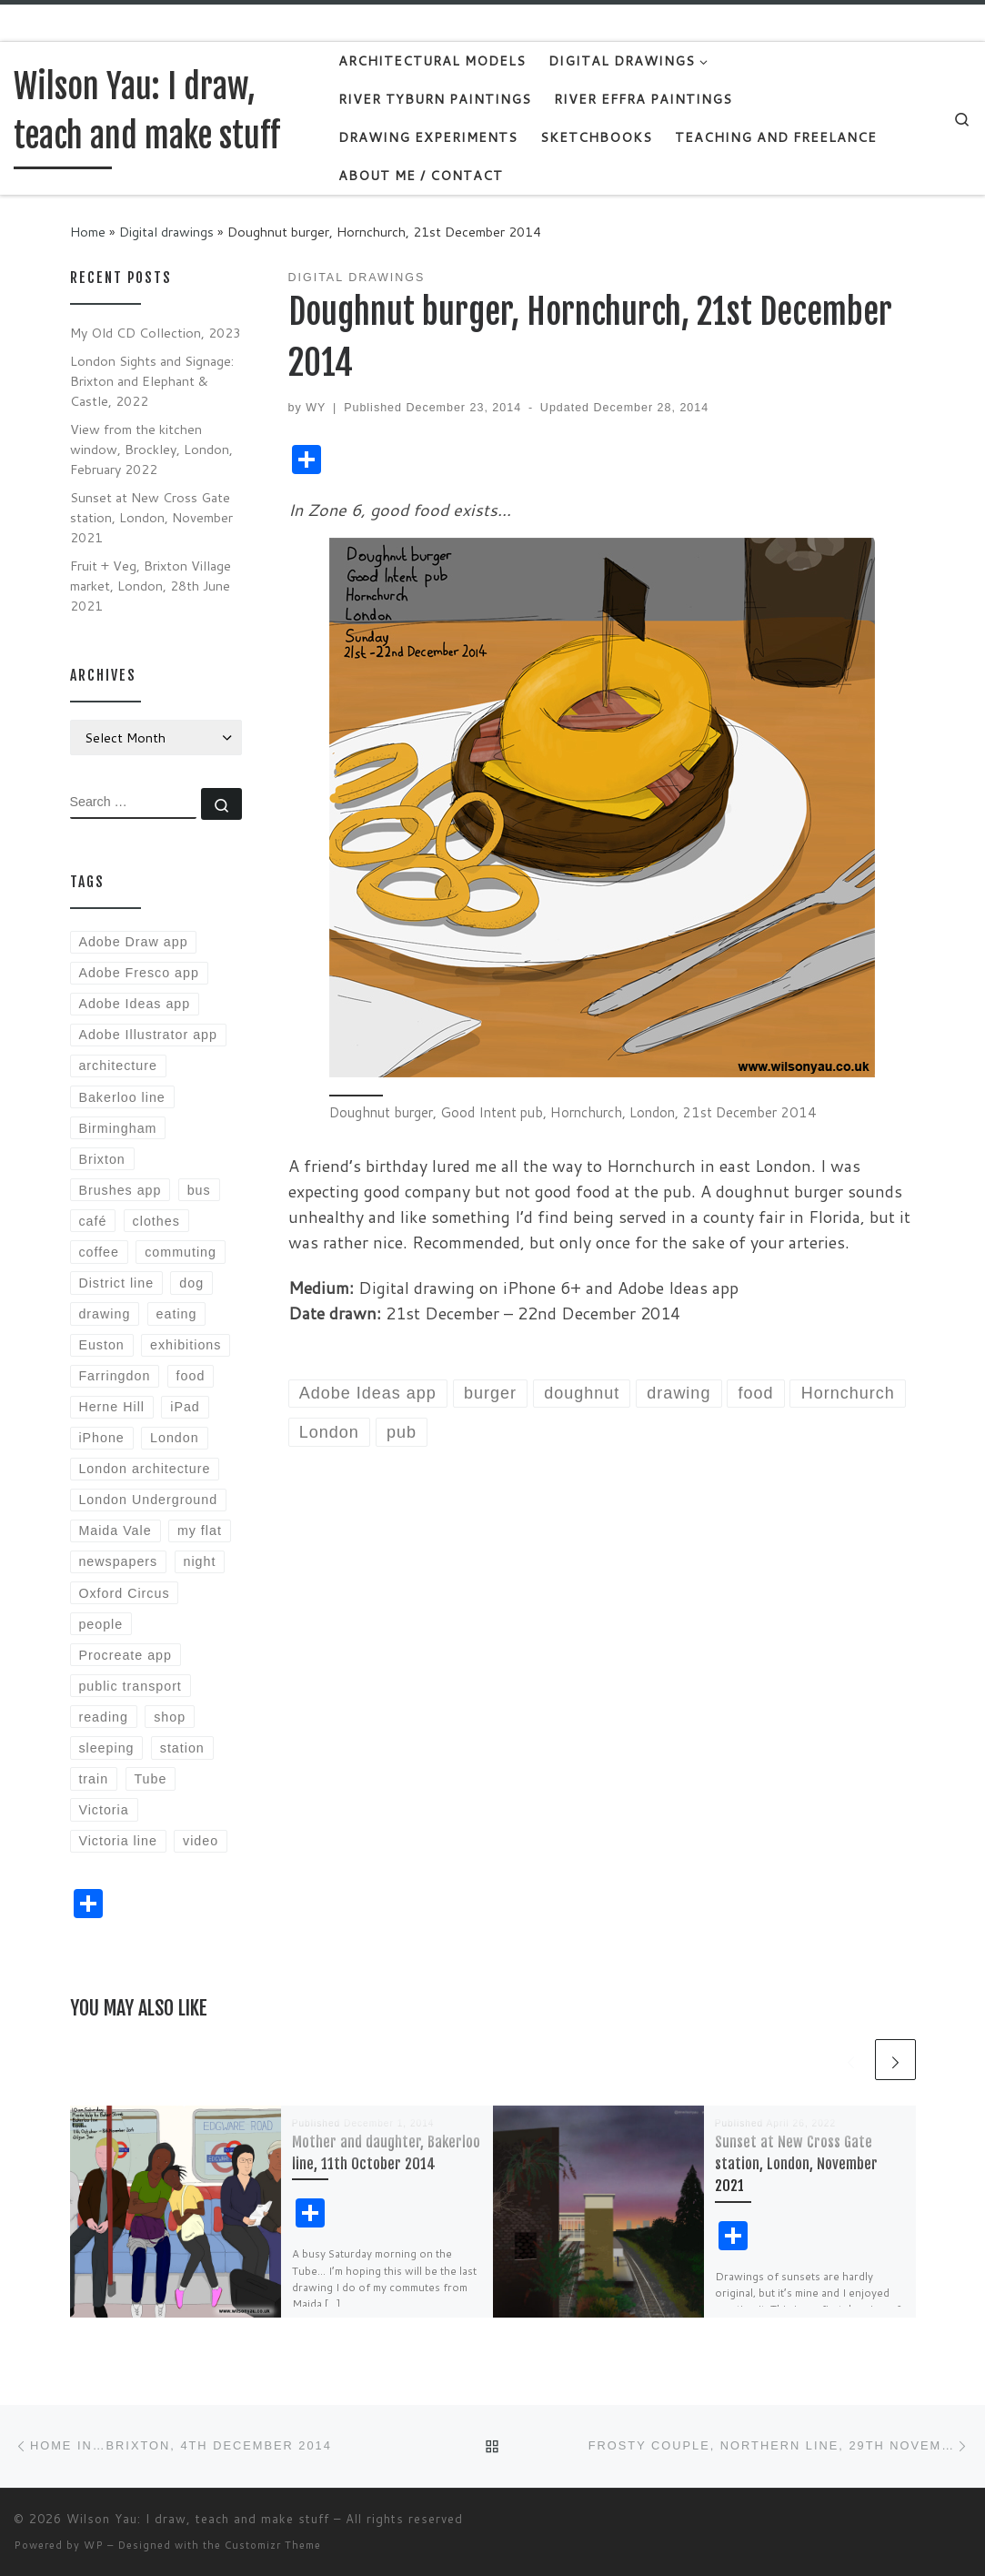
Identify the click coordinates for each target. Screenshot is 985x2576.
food (191, 1376)
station (182, 1748)
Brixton (101, 1159)
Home (88, 231)
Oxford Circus (123, 1593)
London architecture (144, 1468)
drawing (104, 1314)
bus (199, 1190)
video (200, 1841)
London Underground (147, 1499)
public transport (129, 1686)
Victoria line (117, 1841)
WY (316, 407)
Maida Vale (114, 1530)
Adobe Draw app (132, 941)
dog (191, 1283)
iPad (185, 1406)
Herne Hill (111, 1406)
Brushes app (119, 1190)
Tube (150, 1779)
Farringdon (114, 1376)
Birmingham (117, 1128)
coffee (98, 1252)
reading (103, 1717)
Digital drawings (166, 231)
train (93, 1779)
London (174, 1437)
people (100, 1624)
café (92, 1221)
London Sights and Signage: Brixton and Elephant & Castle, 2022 (152, 380)
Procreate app (125, 1655)
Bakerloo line (121, 1097)
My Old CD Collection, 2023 (155, 332)
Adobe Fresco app (138, 972)
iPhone (101, 1437)
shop (170, 1717)
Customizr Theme (273, 2545)
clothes (156, 1221)
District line (116, 1283)
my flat (199, 1530)
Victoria (103, 1810)
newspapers (117, 1561)
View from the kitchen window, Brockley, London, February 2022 (151, 449)
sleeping (106, 1748)
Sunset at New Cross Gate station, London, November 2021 (796, 2164)
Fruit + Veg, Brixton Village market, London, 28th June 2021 (150, 585)
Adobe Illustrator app (147, 1034)
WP (94, 2545)
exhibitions (185, 1345)
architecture (117, 1065)
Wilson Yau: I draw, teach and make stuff (197, 2518)
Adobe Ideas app (134, 1003)
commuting (180, 1252)
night (200, 1561)
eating (176, 1314)
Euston (101, 1345)
